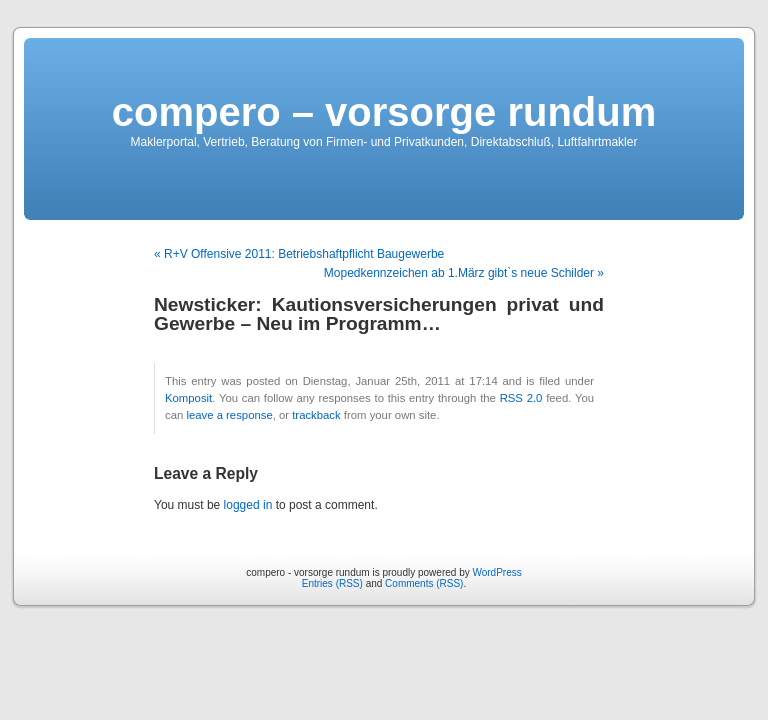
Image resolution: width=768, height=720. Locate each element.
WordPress (496, 572)
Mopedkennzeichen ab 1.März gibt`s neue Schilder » (464, 273)
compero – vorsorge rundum (384, 112)
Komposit (188, 398)
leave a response (229, 415)
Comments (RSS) (424, 583)
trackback (316, 415)
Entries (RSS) (332, 583)
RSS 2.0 (521, 398)
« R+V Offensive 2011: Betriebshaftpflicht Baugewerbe (299, 254)
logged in (248, 505)
